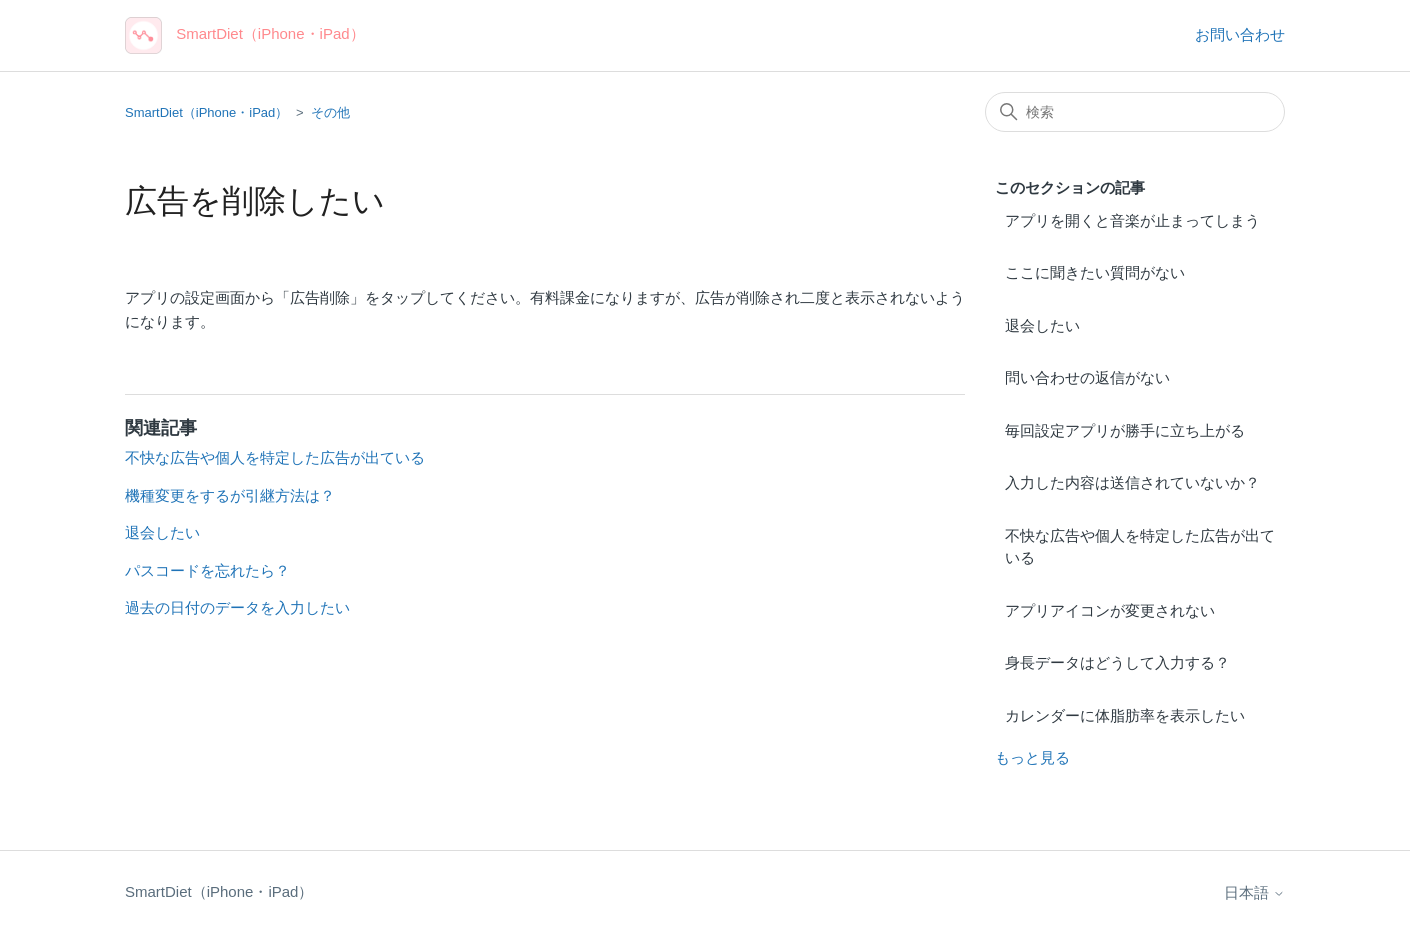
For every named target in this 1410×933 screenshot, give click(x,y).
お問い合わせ (1240, 34)
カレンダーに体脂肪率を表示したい (1125, 715)
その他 (330, 112)
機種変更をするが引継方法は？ (230, 495)
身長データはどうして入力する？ (1117, 662)
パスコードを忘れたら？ (207, 570)
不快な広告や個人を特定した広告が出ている (1140, 547)
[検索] (1135, 112)
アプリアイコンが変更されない (1110, 610)
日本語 (1254, 892)
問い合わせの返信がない (1087, 377)
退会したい (1042, 325)
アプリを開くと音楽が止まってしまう (1132, 220)
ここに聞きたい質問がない (1095, 272)
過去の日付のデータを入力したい (237, 607)
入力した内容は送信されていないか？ (1132, 482)
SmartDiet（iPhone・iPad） (206, 112)
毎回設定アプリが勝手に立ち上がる (1125, 430)
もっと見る (1032, 757)
